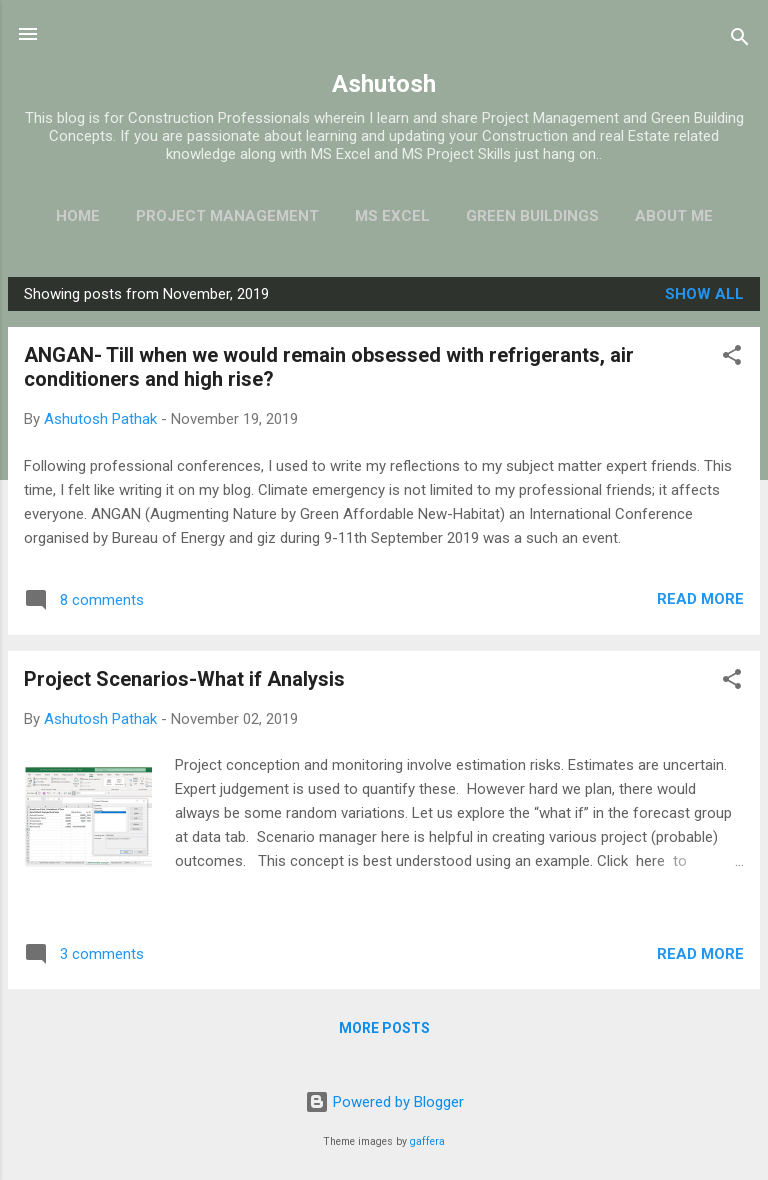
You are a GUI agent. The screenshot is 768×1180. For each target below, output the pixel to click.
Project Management (227, 216)
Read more (700, 599)
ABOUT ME (674, 216)
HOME (78, 216)
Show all (704, 294)
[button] (732, 358)
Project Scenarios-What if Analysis (184, 679)
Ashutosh (384, 84)
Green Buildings (532, 216)
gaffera (427, 1141)
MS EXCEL (392, 216)
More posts (384, 1028)
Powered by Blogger (384, 1102)
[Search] (740, 40)
